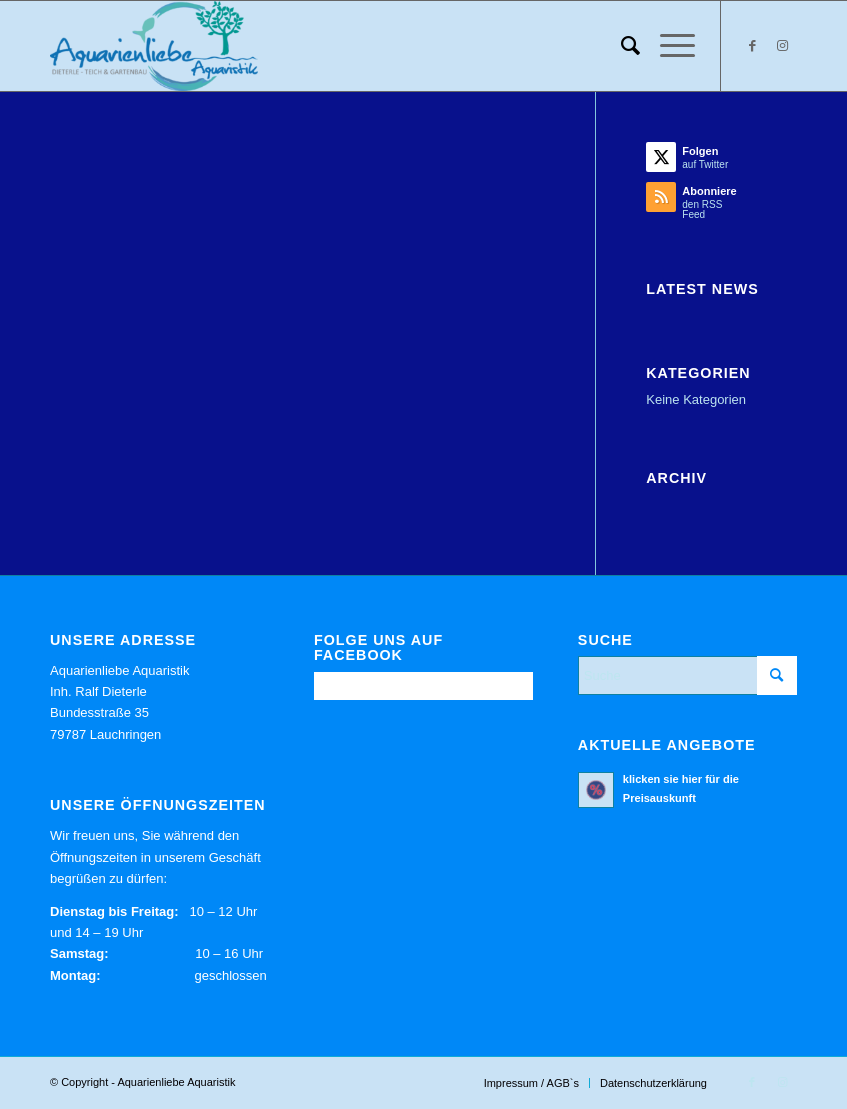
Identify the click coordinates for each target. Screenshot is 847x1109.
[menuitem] (620, 46)
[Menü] (667, 46)
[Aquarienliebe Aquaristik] (154, 46)
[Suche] (620, 46)
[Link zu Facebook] (752, 46)
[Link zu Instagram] (782, 46)
